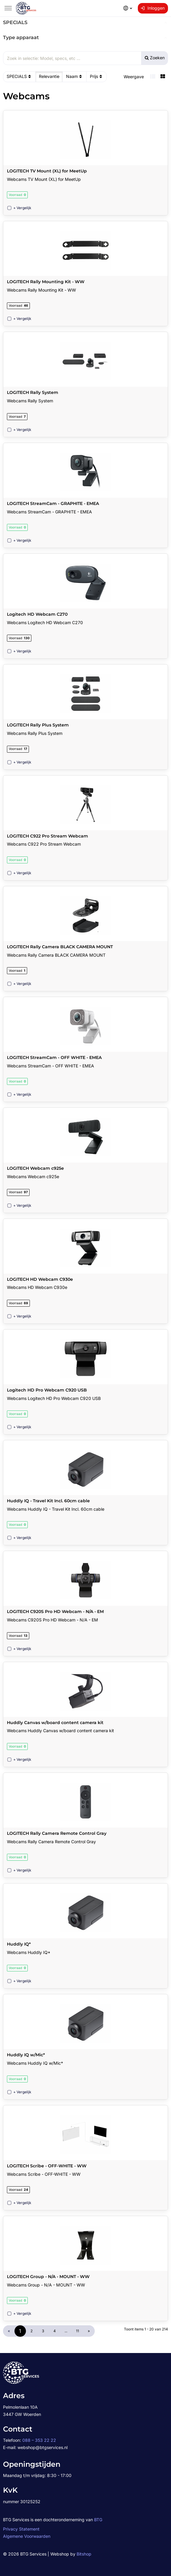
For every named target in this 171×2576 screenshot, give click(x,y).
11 (77, 2331)
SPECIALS (19, 76)
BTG (98, 2519)
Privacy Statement (21, 2528)
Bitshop (84, 2553)
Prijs (96, 76)
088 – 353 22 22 (39, 2440)
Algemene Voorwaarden (26, 2536)
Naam (74, 76)
